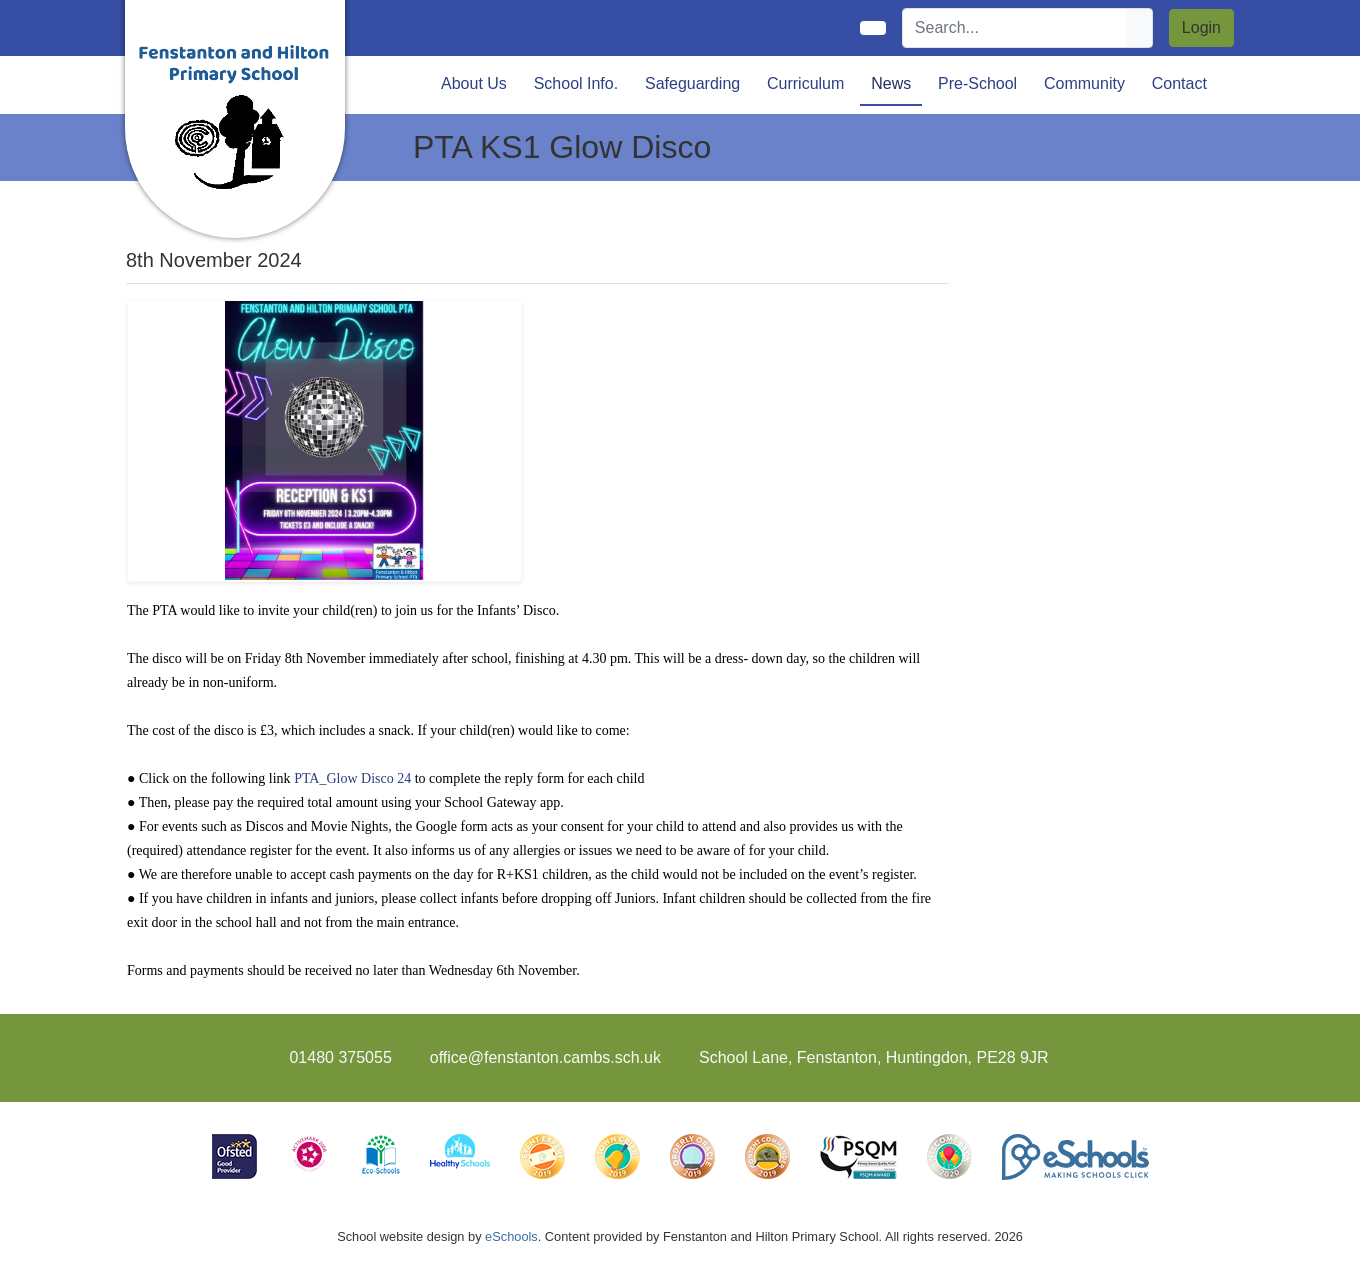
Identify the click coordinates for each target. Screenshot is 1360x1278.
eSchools (511, 1236)
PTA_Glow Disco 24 (352, 778)
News (891, 83)
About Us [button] (474, 83)
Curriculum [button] (805, 83)
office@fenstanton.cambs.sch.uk (545, 1057)
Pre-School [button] (977, 83)
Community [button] (1084, 83)
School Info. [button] (576, 83)
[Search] (1015, 28)
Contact (1179, 83)
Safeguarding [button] (692, 83)
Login (1201, 27)
